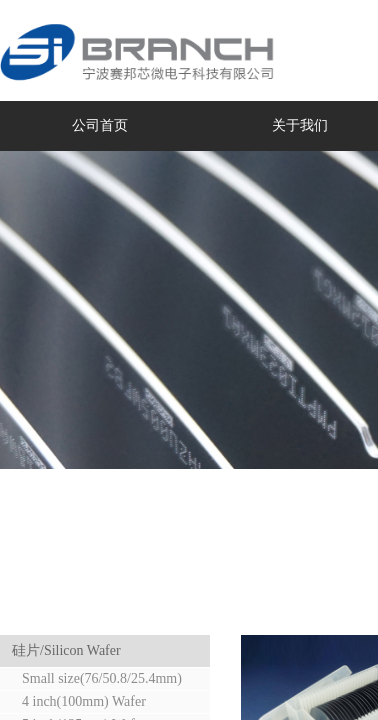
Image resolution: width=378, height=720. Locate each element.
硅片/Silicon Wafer (66, 650)
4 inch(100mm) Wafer (84, 701)
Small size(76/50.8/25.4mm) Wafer (94, 680)
